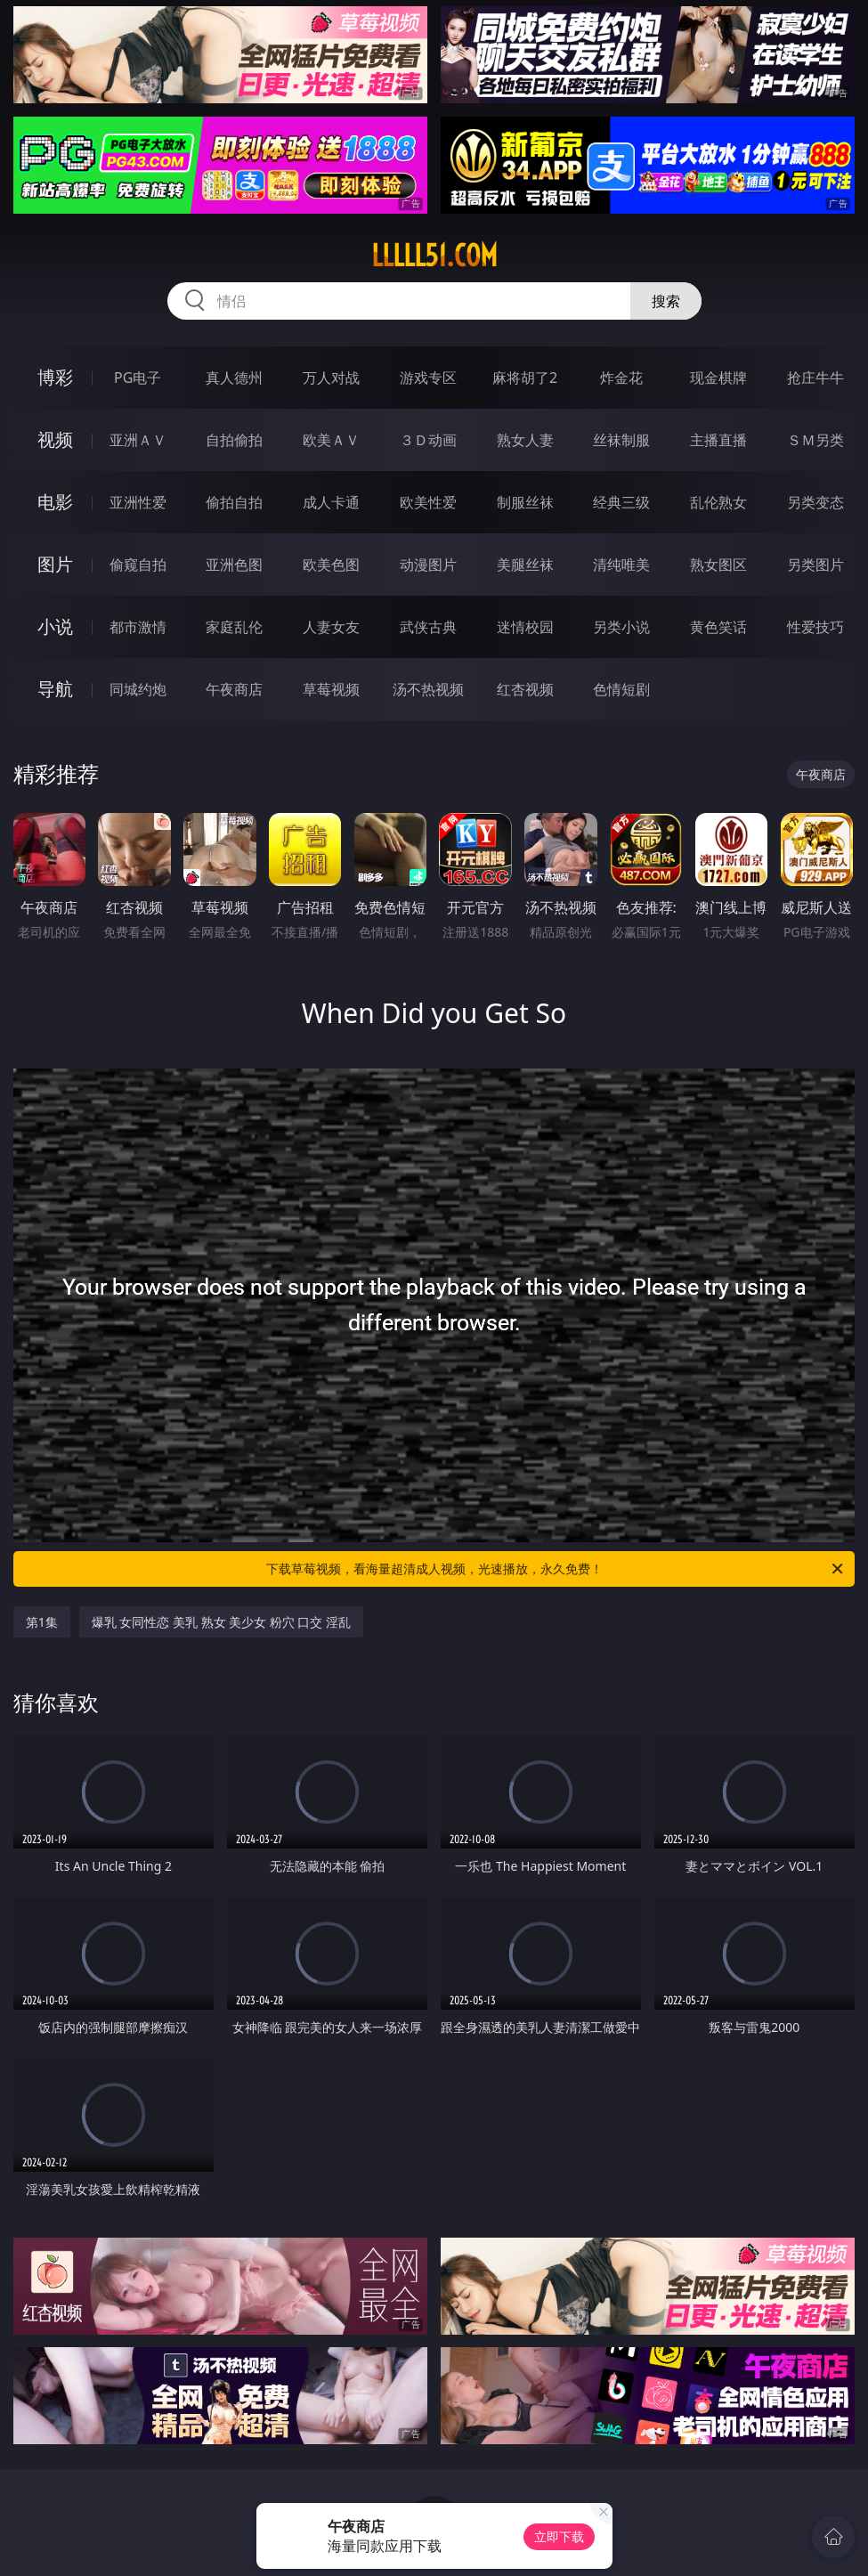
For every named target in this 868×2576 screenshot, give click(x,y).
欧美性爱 (428, 502)
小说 (55, 626)
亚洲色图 (234, 564)
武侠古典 (428, 627)
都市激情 (138, 627)
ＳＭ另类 (815, 440)
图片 (55, 564)
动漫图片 (428, 564)
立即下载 (559, 2536)
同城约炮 (138, 689)
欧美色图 (331, 564)
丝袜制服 (621, 440)
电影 (55, 502)
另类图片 (815, 564)
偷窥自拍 (138, 564)
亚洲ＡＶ (138, 440)
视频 (55, 439)
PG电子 (137, 377)
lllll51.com (434, 255)
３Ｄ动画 (428, 440)
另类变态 (815, 502)
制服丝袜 (525, 502)
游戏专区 (428, 377)
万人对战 (331, 377)
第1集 (42, 1621)
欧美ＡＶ (331, 440)
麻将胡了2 (524, 377)
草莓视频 (331, 689)
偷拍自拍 (234, 502)
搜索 (666, 301)
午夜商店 (234, 689)
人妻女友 (331, 627)
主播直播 (718, 440)
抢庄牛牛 (815, 377)
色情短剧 (621, 689)
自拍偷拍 (234, 440)
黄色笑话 (718, 627)
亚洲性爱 (138, 502)
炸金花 (621, 377)
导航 (55, 689)
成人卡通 (331, 502)
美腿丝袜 (525, 564)
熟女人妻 (525, 440)
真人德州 (234, 377)
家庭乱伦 (234, 627)
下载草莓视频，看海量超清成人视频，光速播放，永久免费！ (556, 1569)
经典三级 (621, 502)
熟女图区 (718, 564)
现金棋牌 (718, 377)
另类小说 (621, 627)
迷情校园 (525, 627)
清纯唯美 (621, 564)
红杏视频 (525, 689)
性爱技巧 (815, 627)
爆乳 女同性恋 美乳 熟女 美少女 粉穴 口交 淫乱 (221, 1621)
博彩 (55, 377)
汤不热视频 (428, 689)
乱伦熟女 (718, 502)
